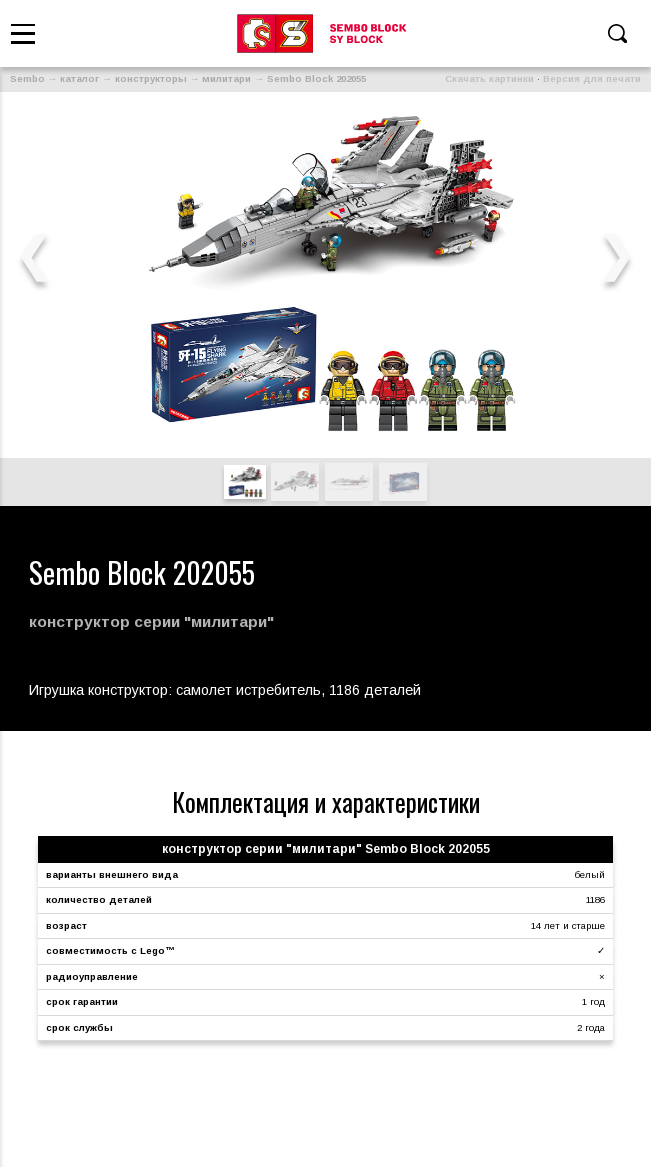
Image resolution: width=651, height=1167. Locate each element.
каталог (79, 78)
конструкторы (151, 78)
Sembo (27, 78)
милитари (226, 78)
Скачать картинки (489, 78)
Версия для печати (592, 78)
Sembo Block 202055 (316, 78)
